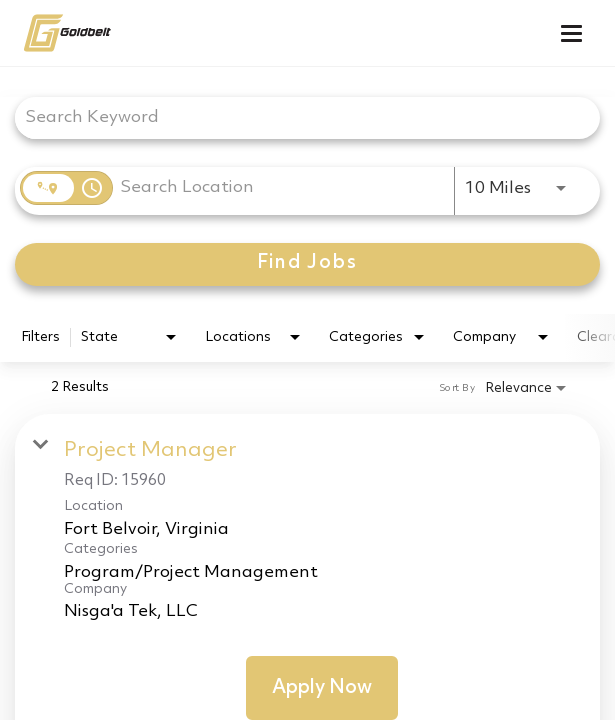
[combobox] (297, 117)
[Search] (307, 264)
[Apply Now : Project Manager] (322, 688)
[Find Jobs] (307, 264)
